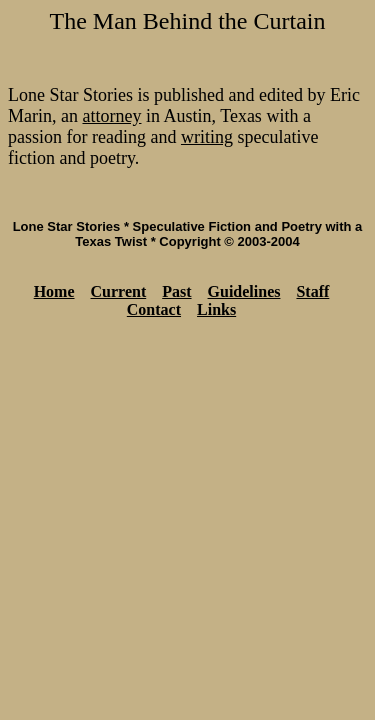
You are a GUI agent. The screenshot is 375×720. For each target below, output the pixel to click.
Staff (312, 291)
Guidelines (244, 291)
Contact (154, 309)
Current (119, 291)
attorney (111, 116)
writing (207, 137)
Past (176, 291)
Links (216, 309)
